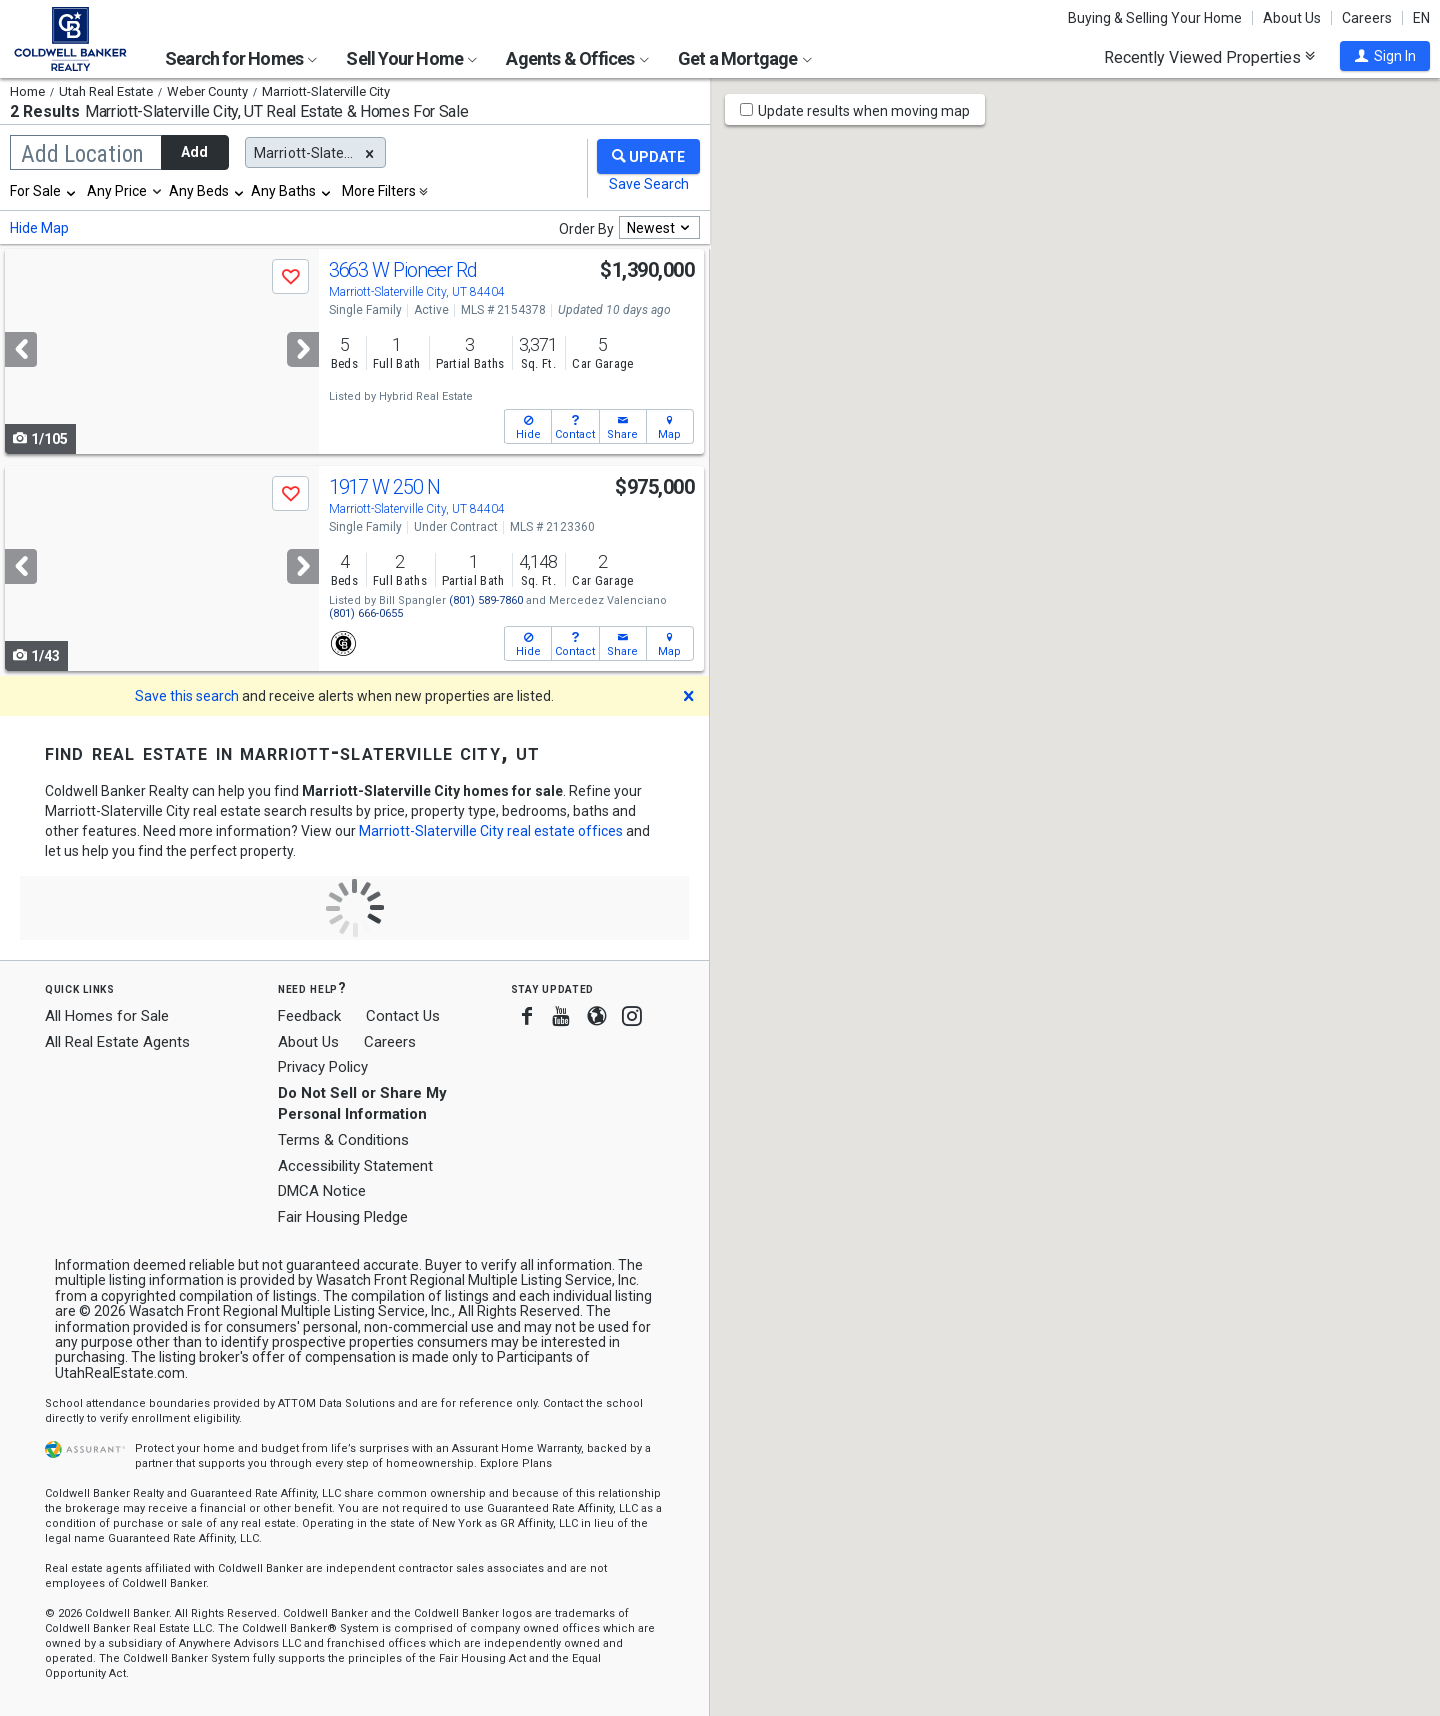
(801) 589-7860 (486, 600)
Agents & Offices (577, 58)
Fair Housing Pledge (343, 1217)
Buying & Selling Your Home (1155, 18)
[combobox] (44, 191)
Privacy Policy (323, 1067)
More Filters (379, 191)
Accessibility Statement (355, 1166)
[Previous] (21, 349)
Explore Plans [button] (516, 1463)
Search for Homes (241, 58)
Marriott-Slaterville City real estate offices (491, 831)
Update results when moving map (864, 111)
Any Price (117, 191)
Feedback (309, 1016)
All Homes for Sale (107, 1016)
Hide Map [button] (39, 228)
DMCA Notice (322, 1191)
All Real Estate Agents (117, 1042)
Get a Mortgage (745, 58)
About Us (1292, 18)
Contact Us (403, 1016)
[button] (1385, 56)
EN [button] (1421, 18)
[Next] (303, 349)
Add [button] (194, 152)
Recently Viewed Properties (1209, 57)
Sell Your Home (411, 58)
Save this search (187, 696)
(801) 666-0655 (366, 613)
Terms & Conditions (343, 1140)
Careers (1367, 18)
